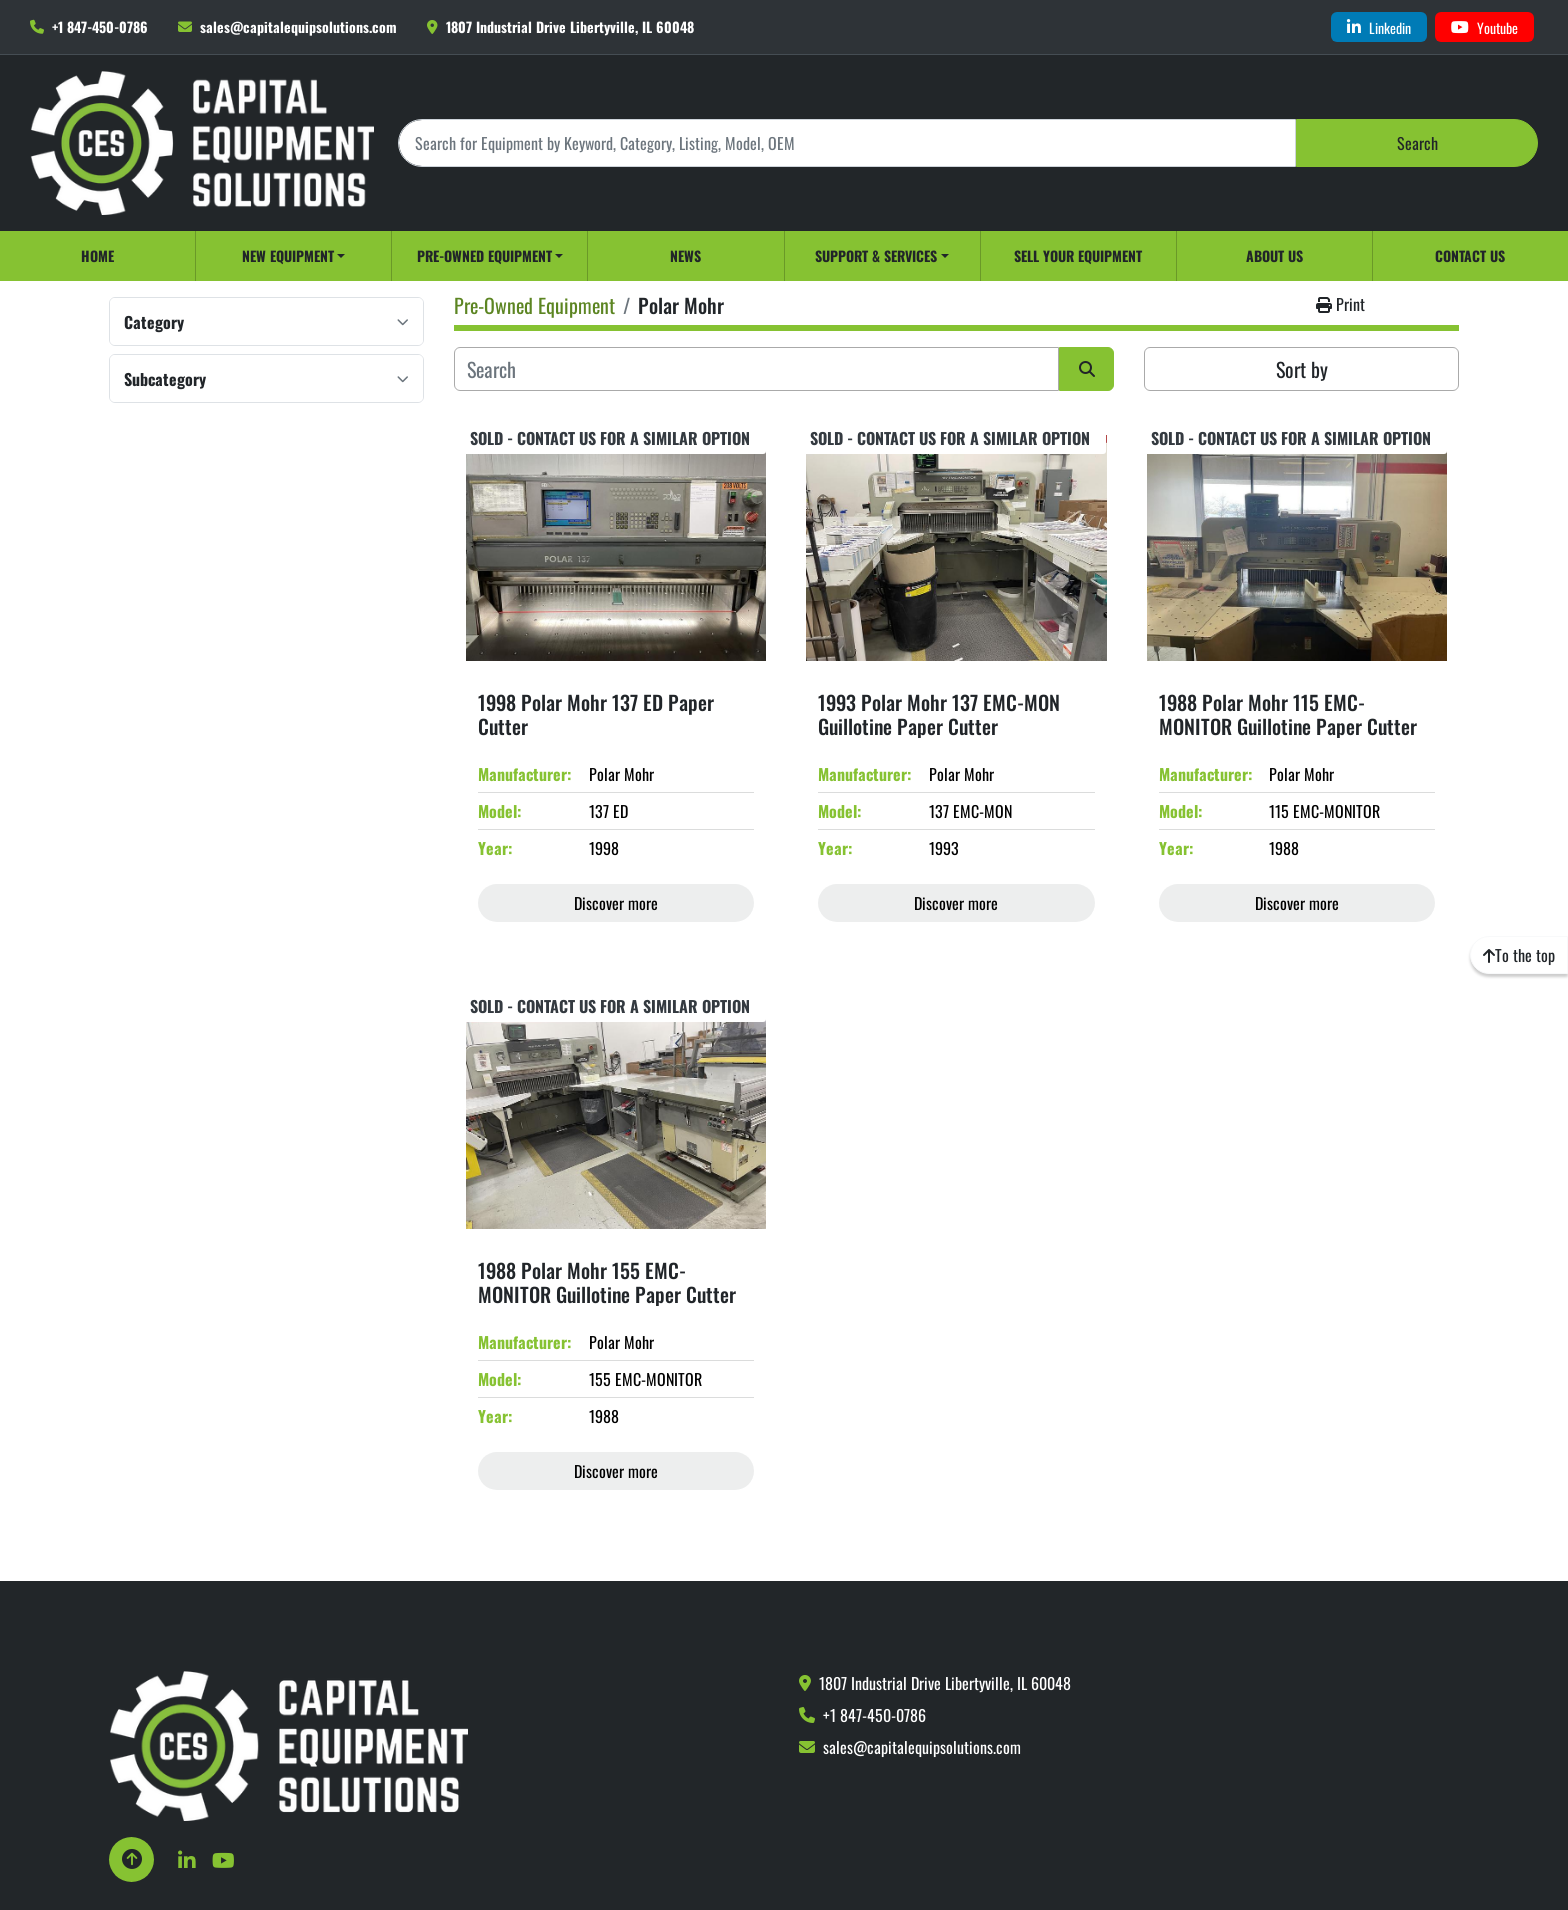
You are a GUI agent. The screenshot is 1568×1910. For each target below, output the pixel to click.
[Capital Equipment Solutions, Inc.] (288, 1744)
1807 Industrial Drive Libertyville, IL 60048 (570, 26)
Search (1417, 143)
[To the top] (1519, 955)
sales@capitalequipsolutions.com (298, 26)
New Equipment (288, 255)
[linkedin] (1379, 27)
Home (97, 255)
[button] (293, 256)
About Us (1274, 255)
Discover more (616, 903)
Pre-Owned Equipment (484, 255)
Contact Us (1470, 255)
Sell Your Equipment (1078, 255)
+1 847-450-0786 (100, 26)
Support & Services (876, 255)
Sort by (1302, 369)
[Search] (847, 142)
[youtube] (1484, 27)
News (685, 255)
